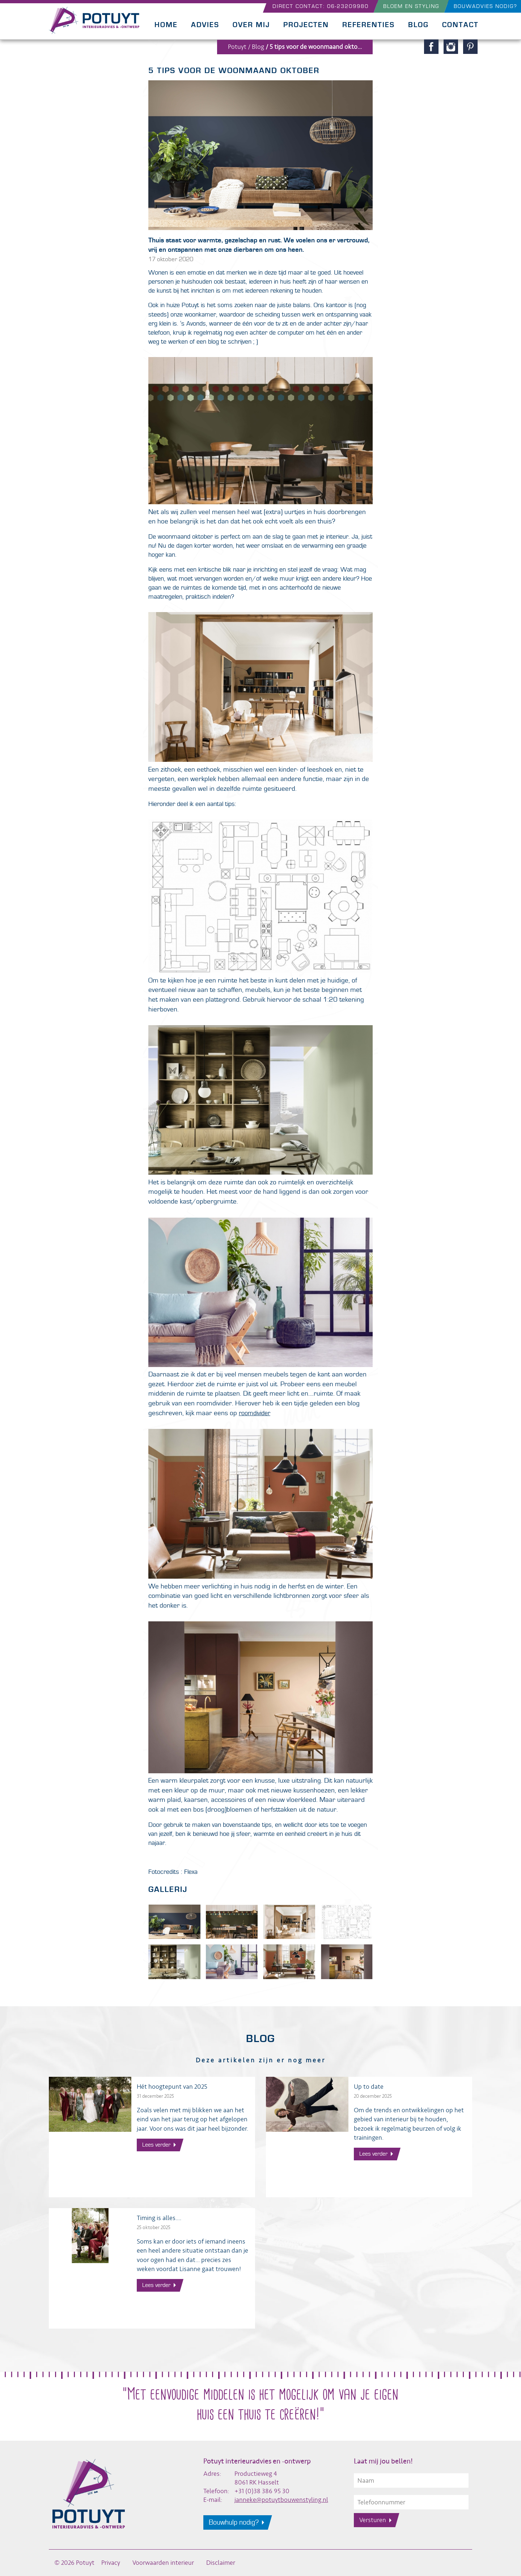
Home (166, 25)
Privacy (110, 2563)
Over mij (251, 25)
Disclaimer (220, 2563)
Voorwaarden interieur (163, 2563)
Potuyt (237, 47)
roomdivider (254, 1413)
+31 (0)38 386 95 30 (261, 2491)
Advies (205, 25)
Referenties (368, 25)
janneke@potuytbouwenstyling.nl (281, 2500)
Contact (460, 25)
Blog (418, 25)
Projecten (306, 25)
